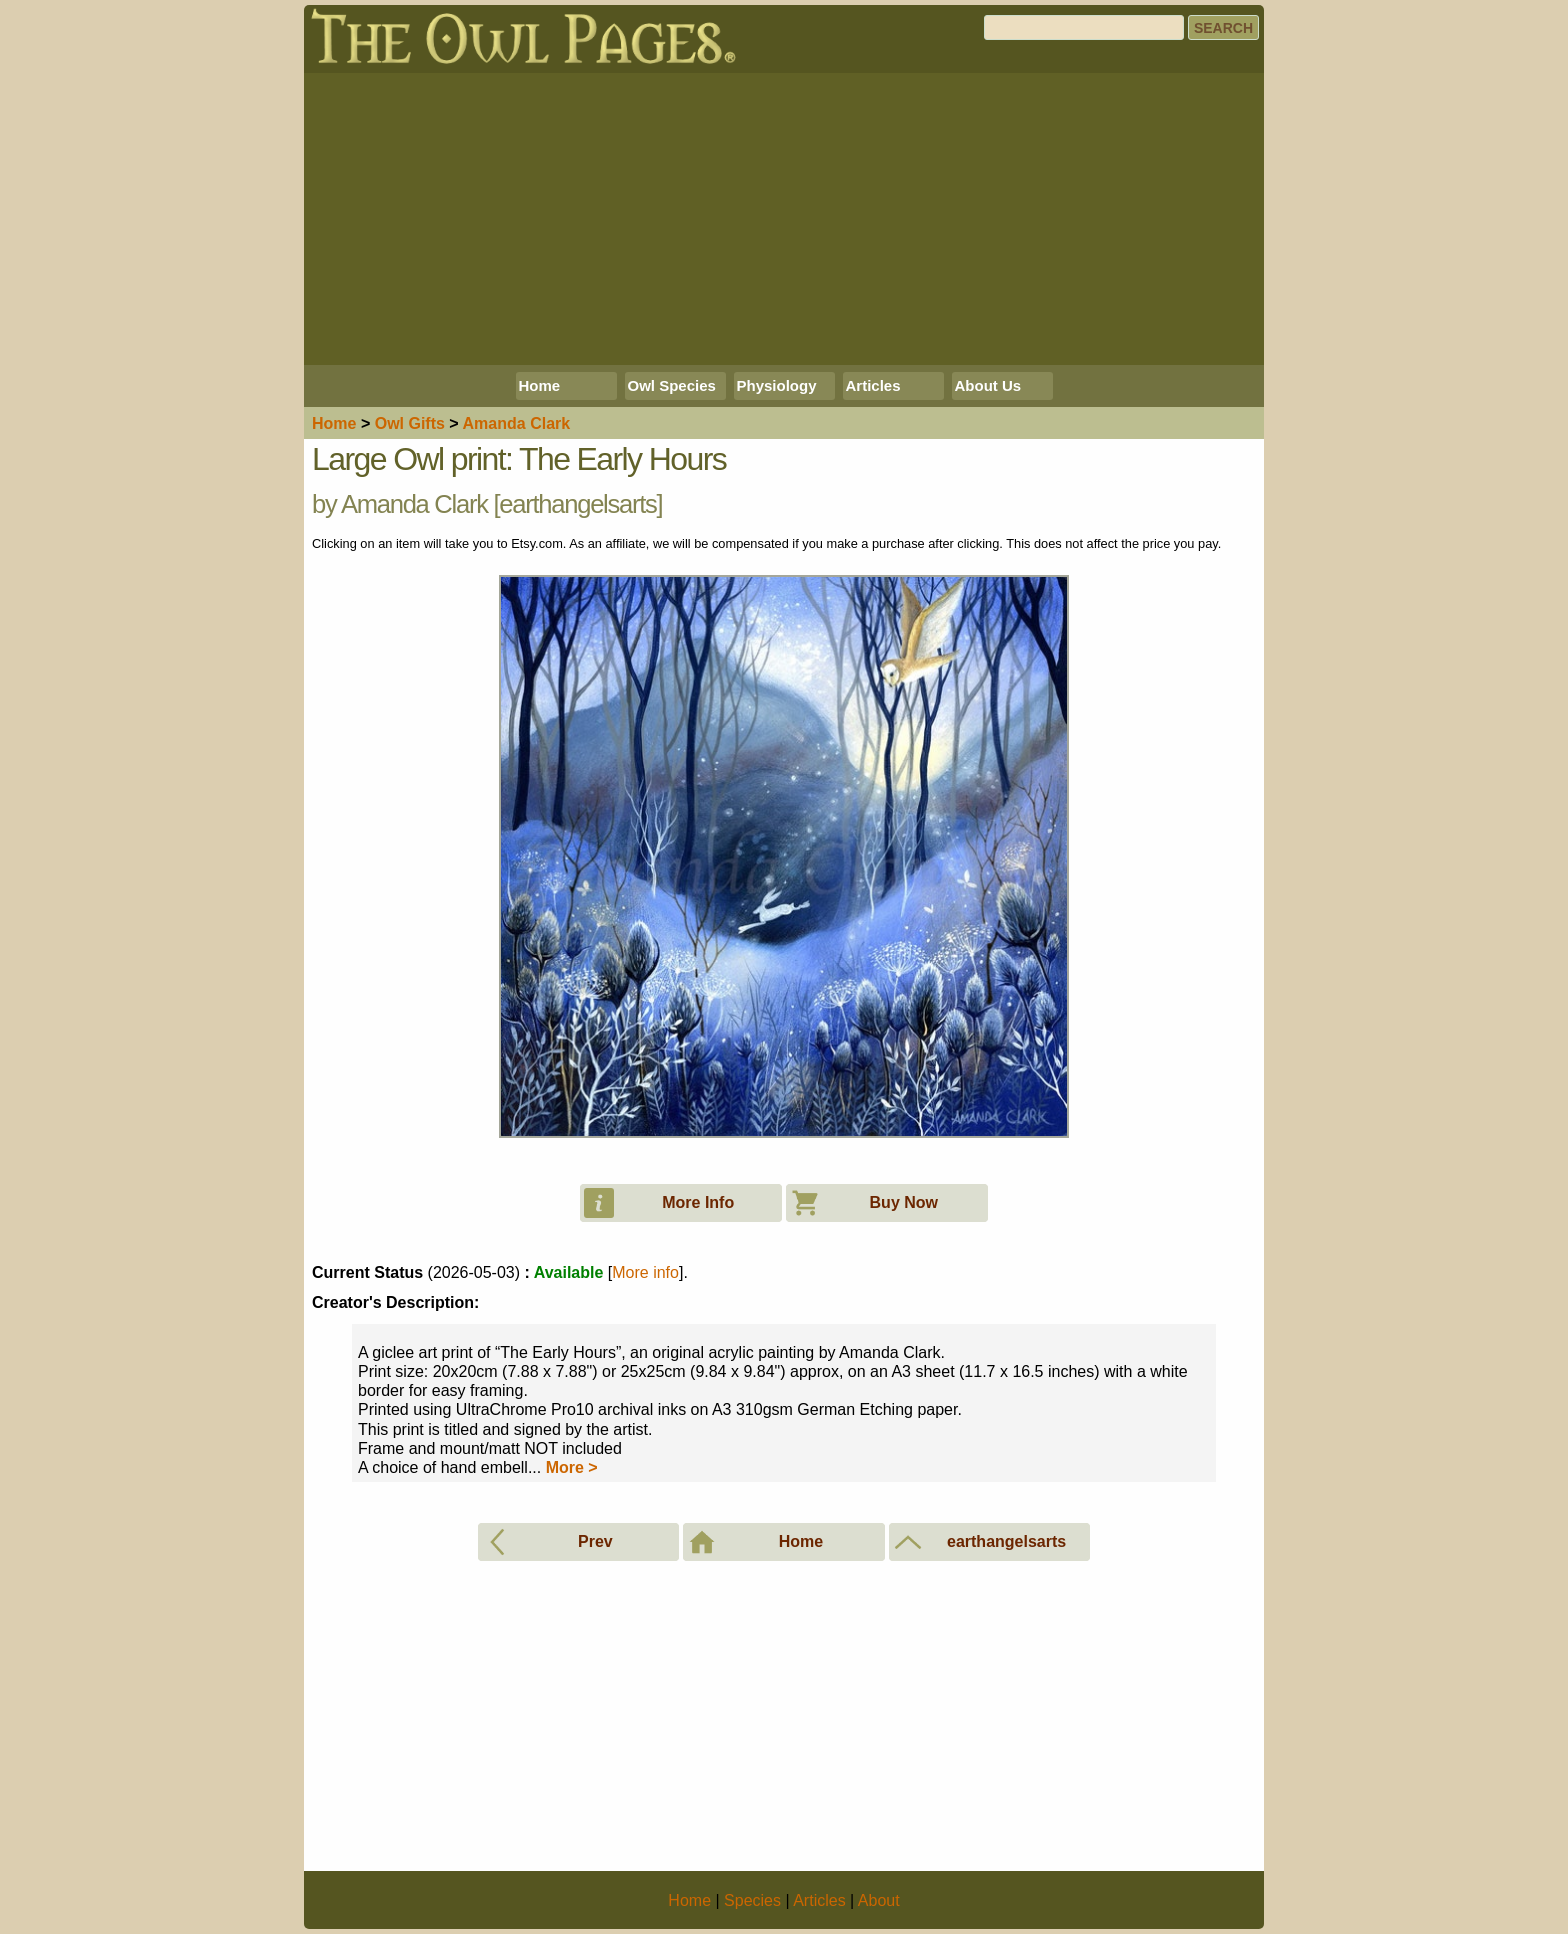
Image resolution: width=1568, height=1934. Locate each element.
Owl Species (672, 385)
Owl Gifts (410, 423)
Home (540, 385)
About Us (988, 385)
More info (645, 1272)
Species (752, 1900)
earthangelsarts (577, 504)
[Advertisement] (784, 219)
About (879, 1900)
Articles (873, 385)
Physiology (777, 385)
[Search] (1084, 27)
